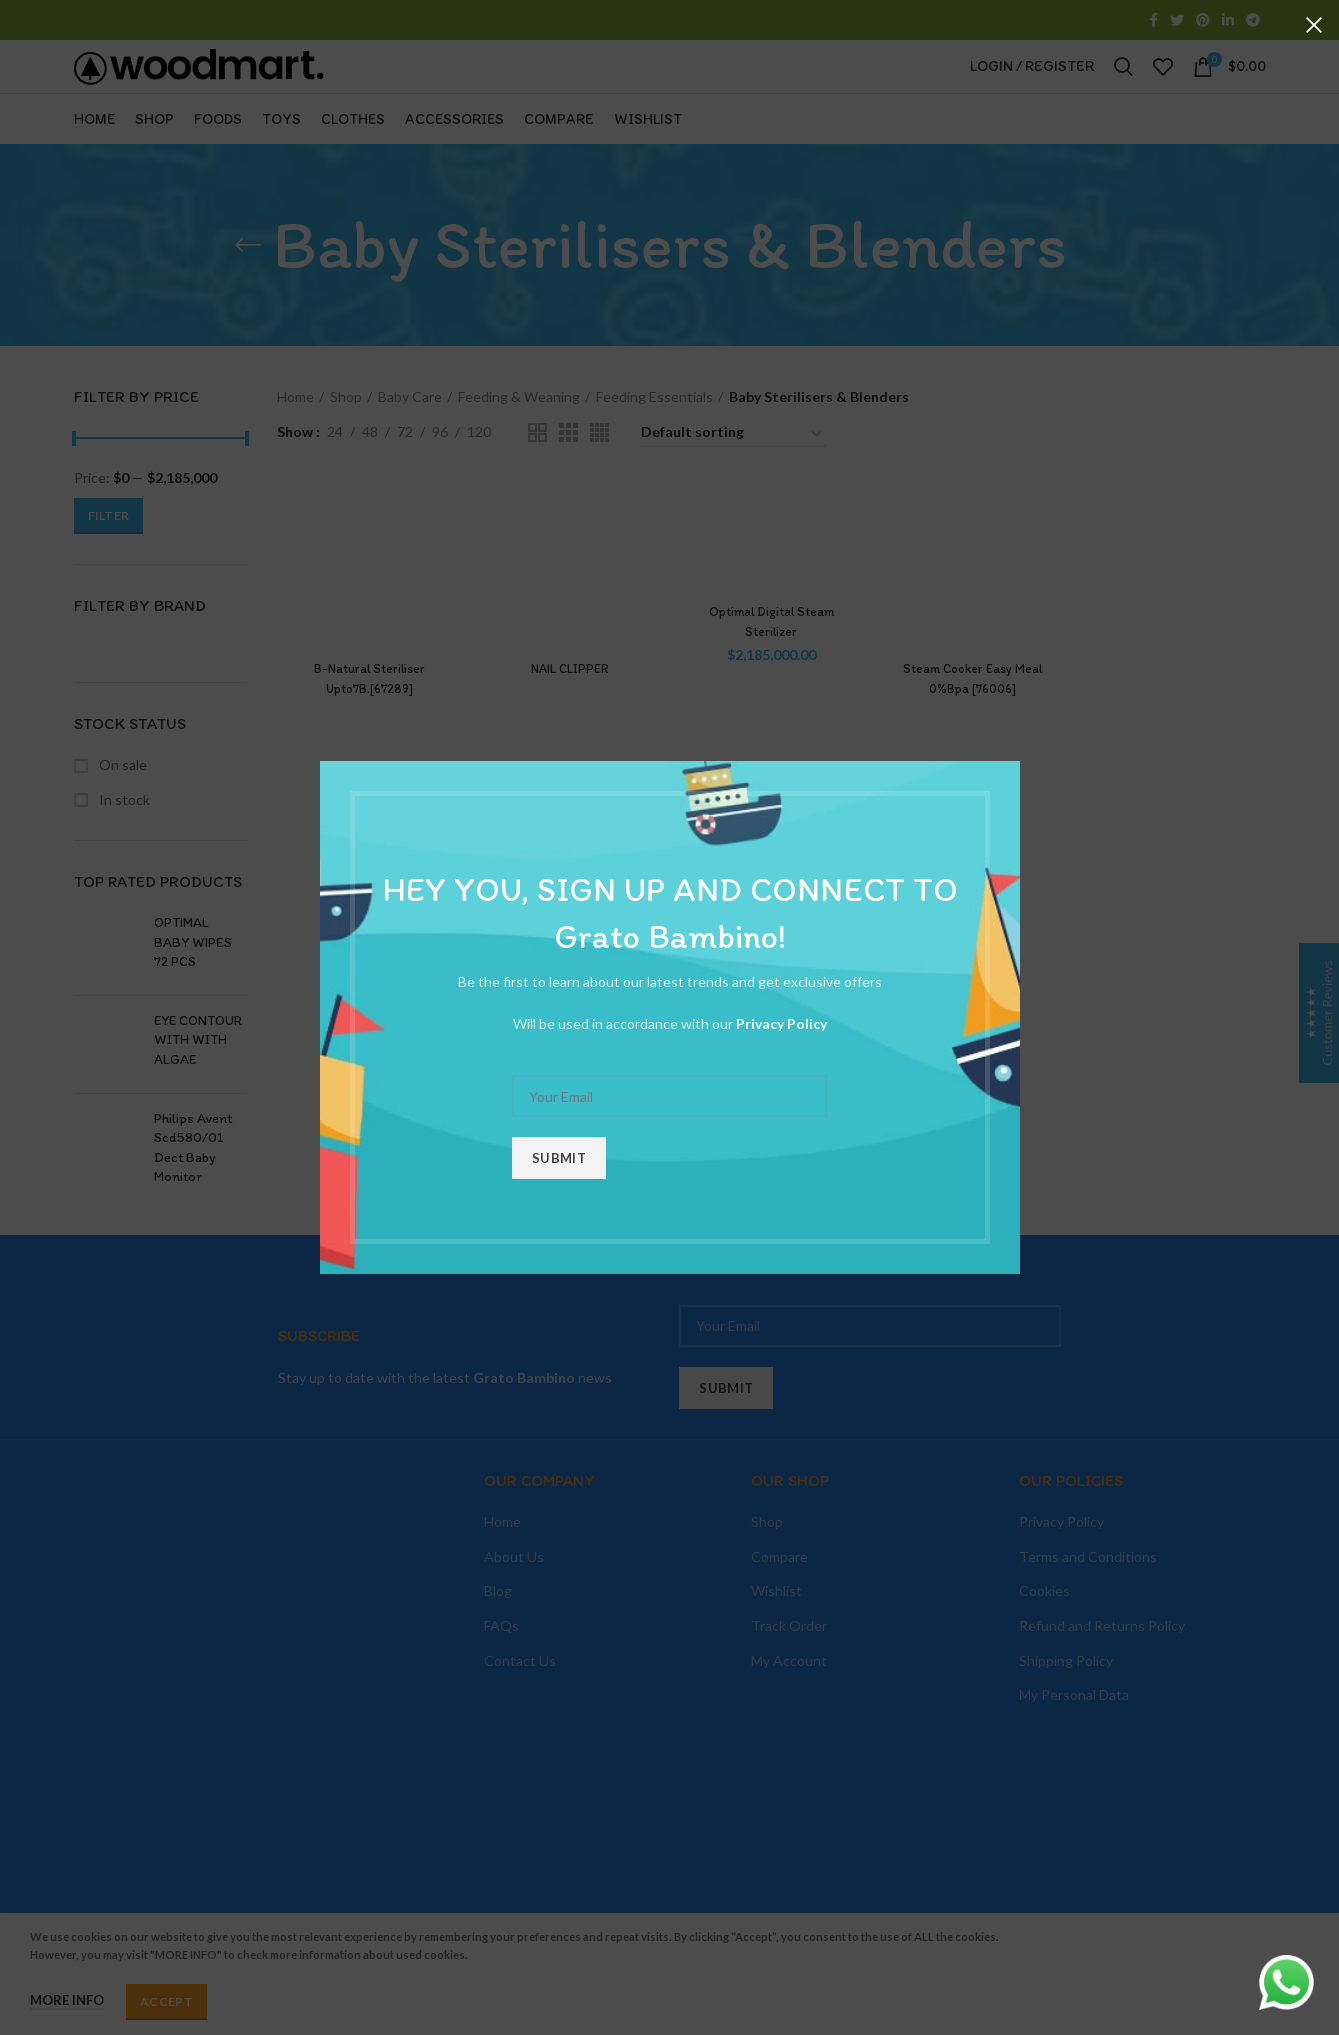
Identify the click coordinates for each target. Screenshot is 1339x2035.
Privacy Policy (781, 1023)
